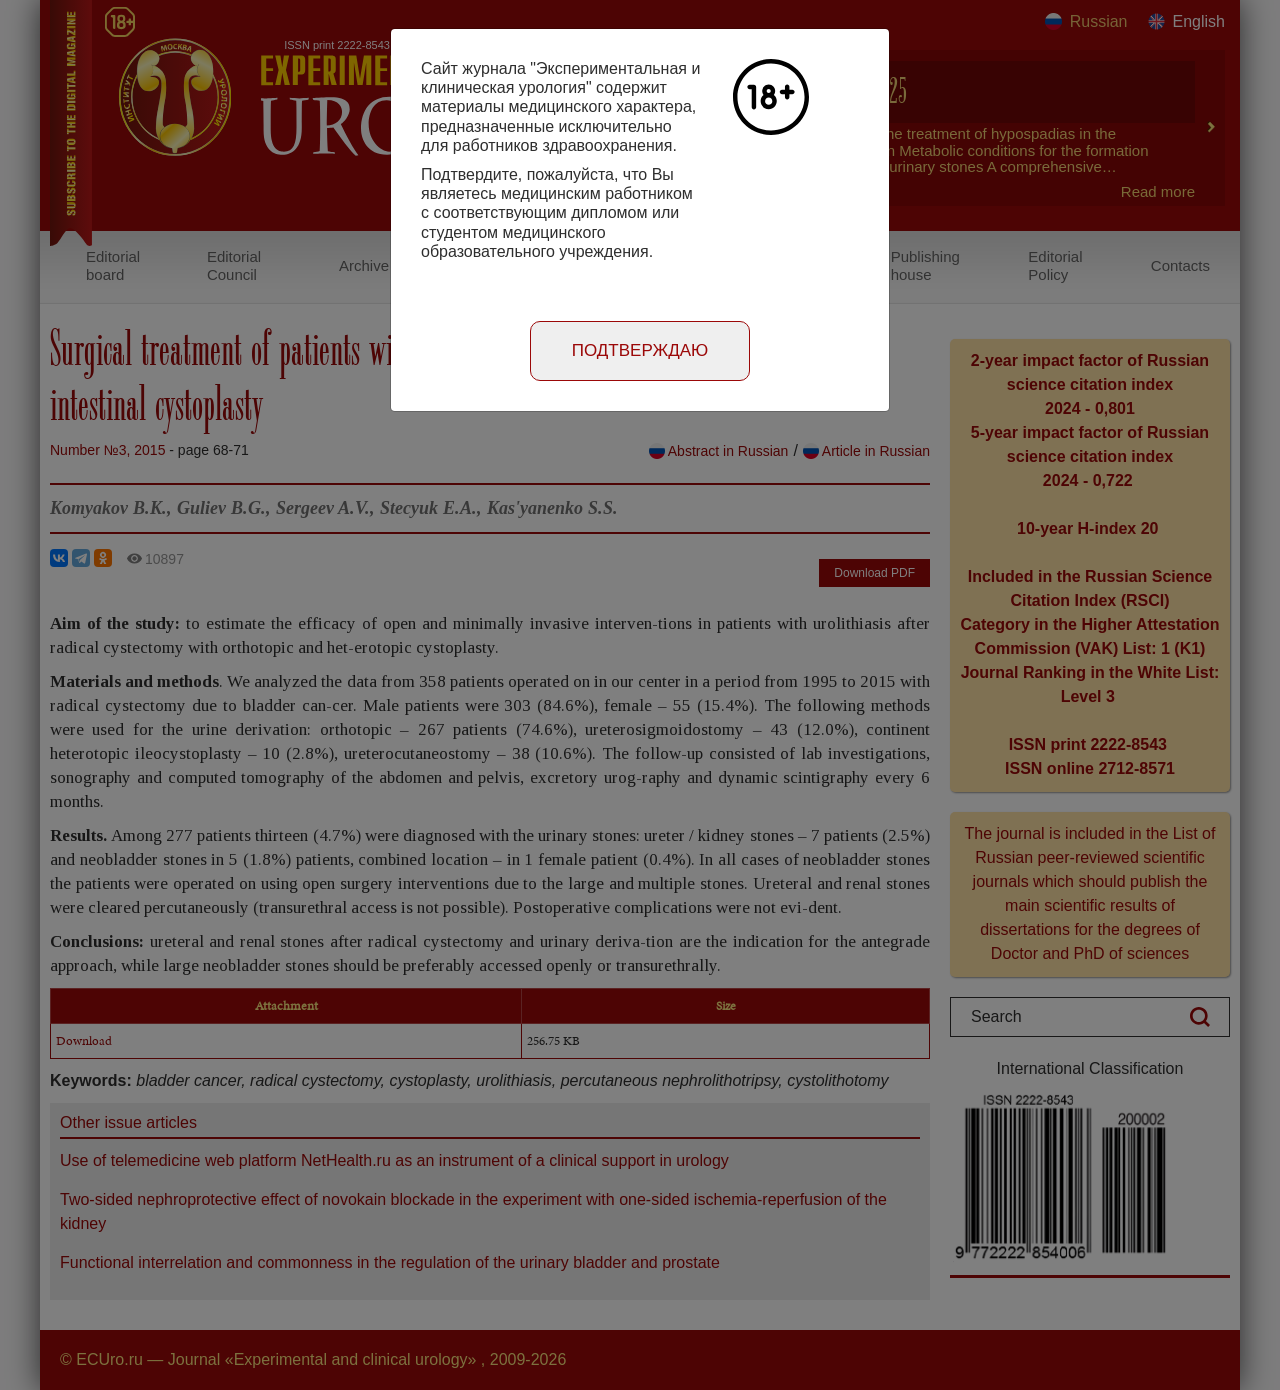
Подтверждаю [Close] (640, 350)
